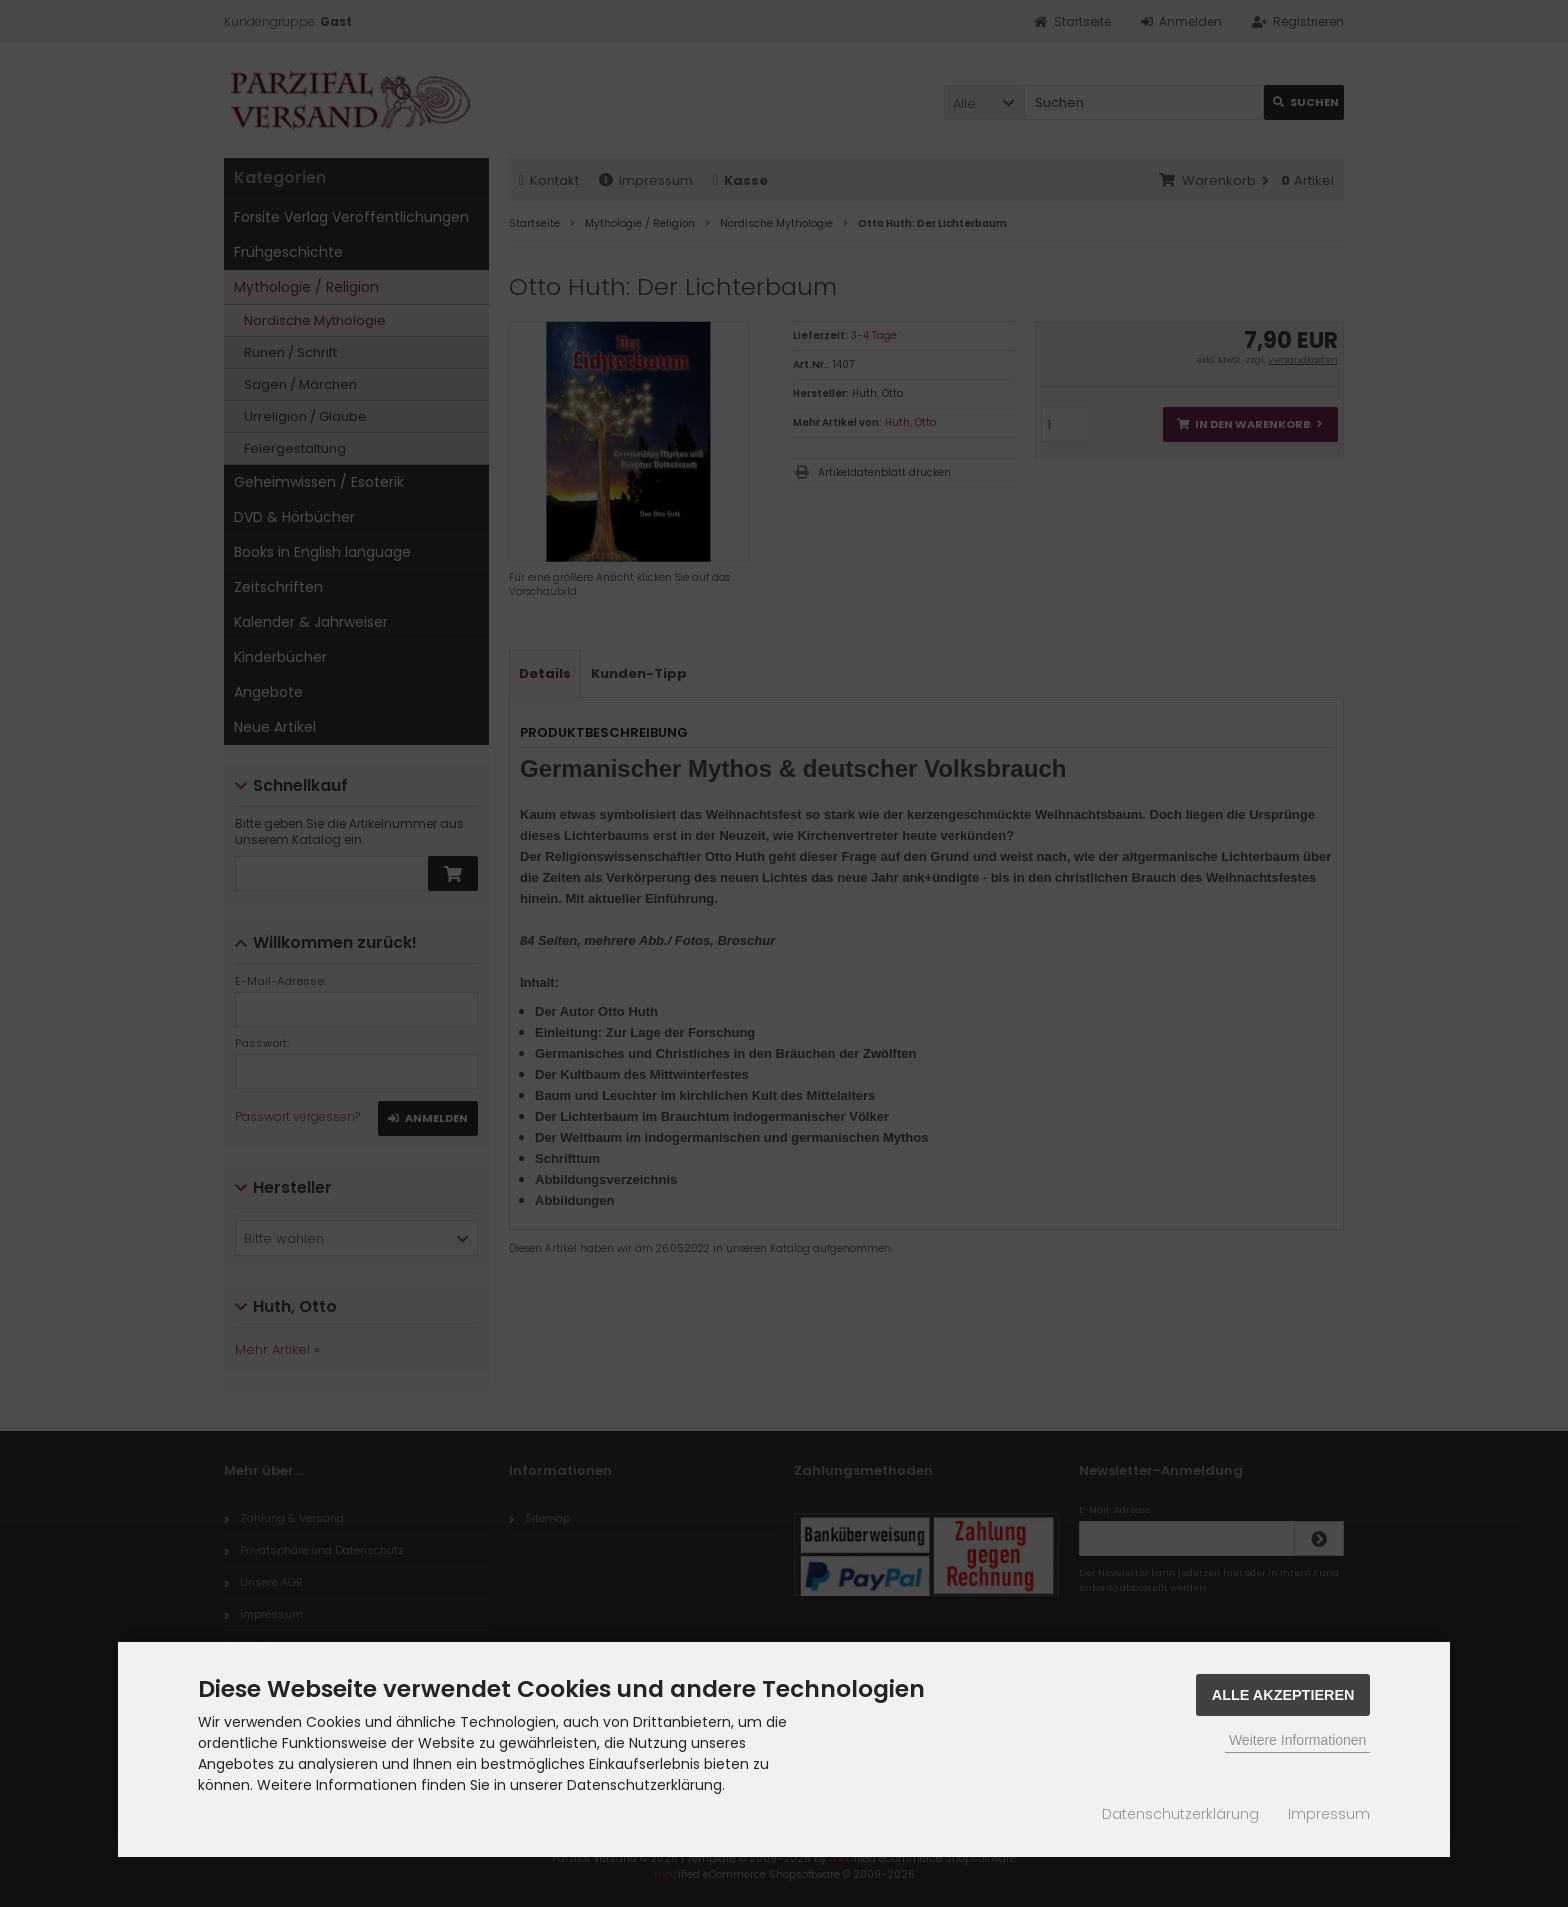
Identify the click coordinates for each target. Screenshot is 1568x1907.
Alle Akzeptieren (1283, 1695)
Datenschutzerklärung (1180, 1814)
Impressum (1329, 1814)
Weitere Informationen (1297, 1740)
